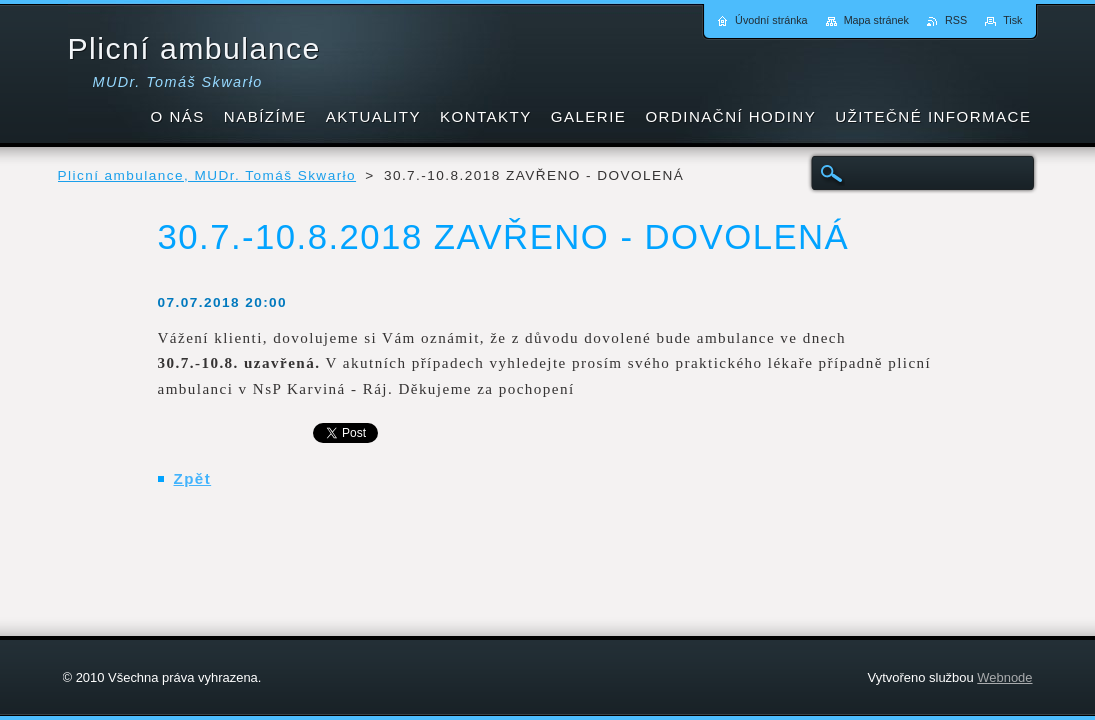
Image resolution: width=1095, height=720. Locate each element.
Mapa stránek (876, 20)
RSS (956, 20)
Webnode (1004, 677)
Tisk (1012, 20)
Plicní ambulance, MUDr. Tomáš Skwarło (207, 175)
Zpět (193, 478)
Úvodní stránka (771, 20)
